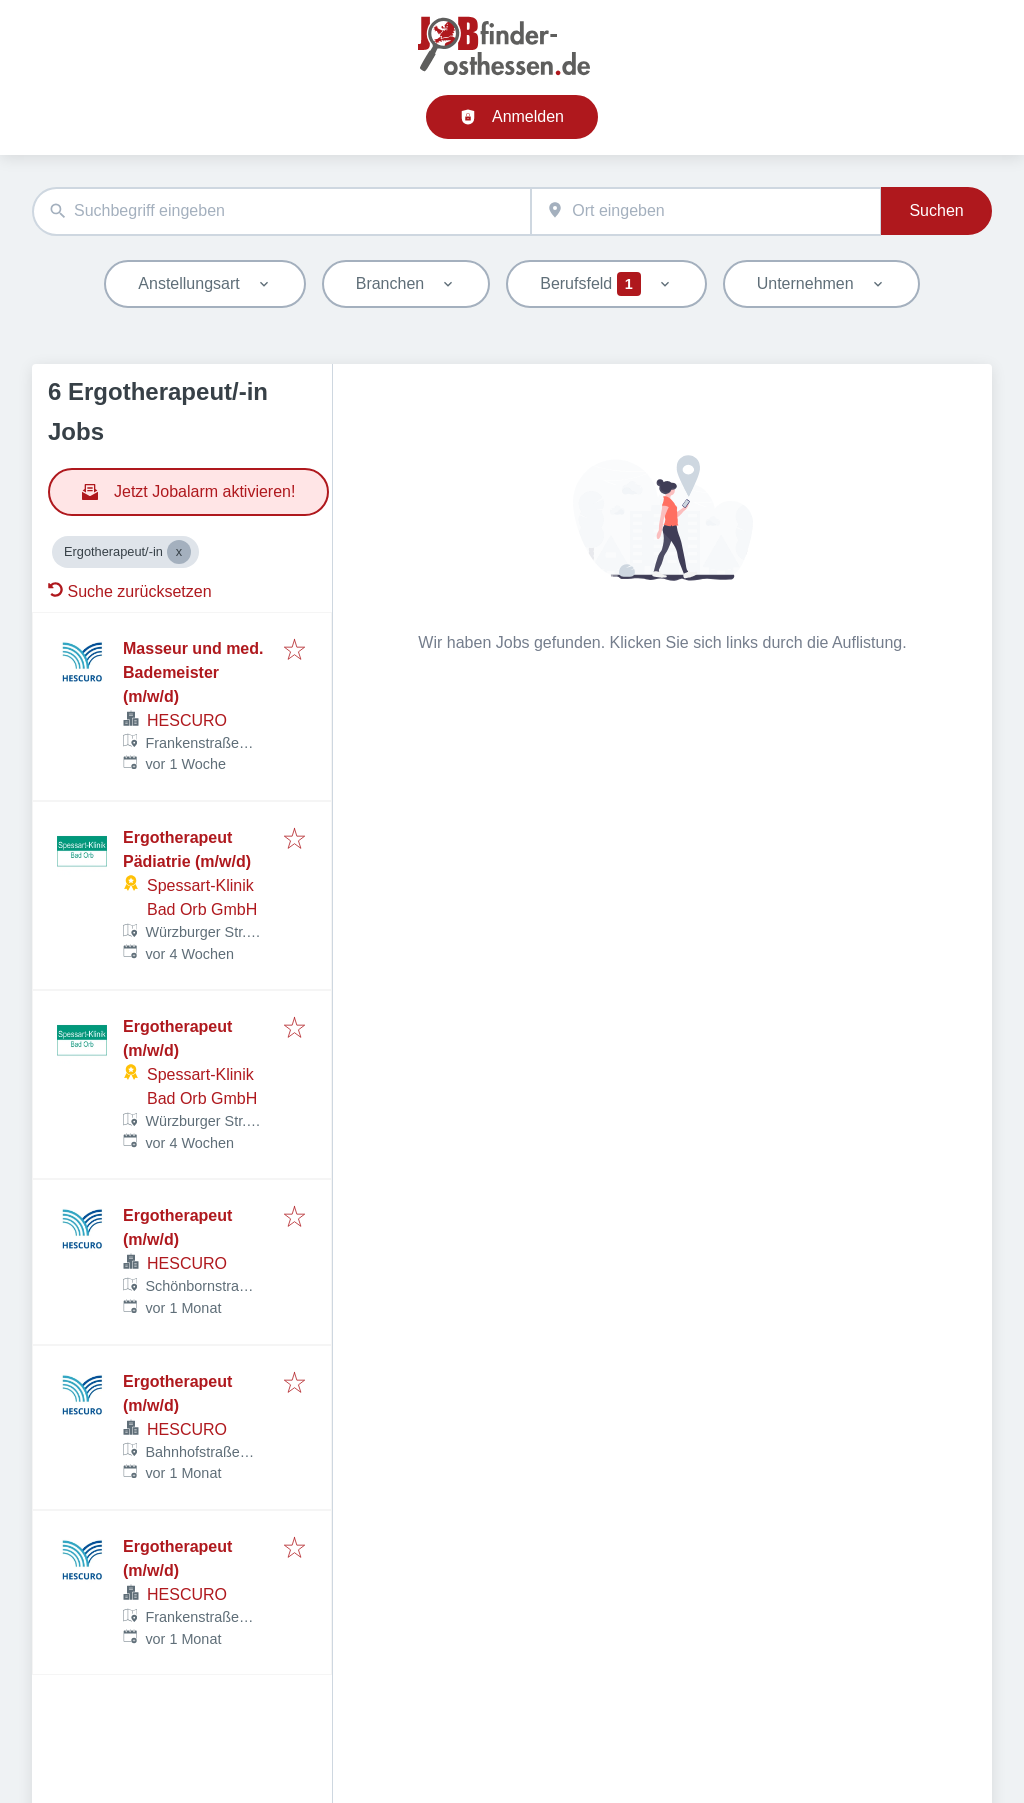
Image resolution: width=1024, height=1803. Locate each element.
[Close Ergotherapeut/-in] (179, 552)
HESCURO (187, 720)
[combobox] (281, 211)
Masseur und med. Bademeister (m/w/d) (193, 672)
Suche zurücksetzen (130, 591)
